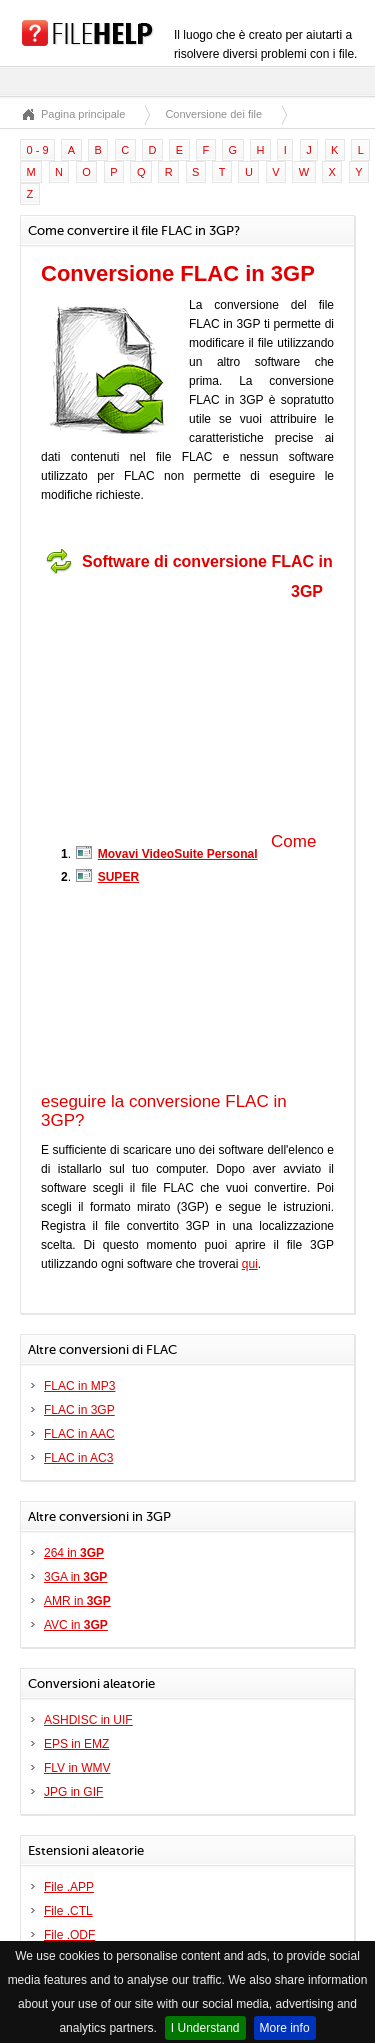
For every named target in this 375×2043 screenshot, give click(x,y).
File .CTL (68, 1911)
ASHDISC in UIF (88, 1720)
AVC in (76, 1625)
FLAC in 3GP (79, 1410)
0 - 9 (38, 150)
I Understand (205, 2028)
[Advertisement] (166, 708)
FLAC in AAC (79, 1434)
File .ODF (69, 1935)
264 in (74, 1553)
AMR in (77, 1601)
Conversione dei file (213, 114)
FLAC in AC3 (78, 1458)
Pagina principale (83, 114)
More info (285, 2028)
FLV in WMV (77, 1768)
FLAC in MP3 (79, 1386)
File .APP (69, 1887)
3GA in (75, 1577)
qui (250, 1264)
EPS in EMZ (76, 1744)
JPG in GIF (73, 1792)
